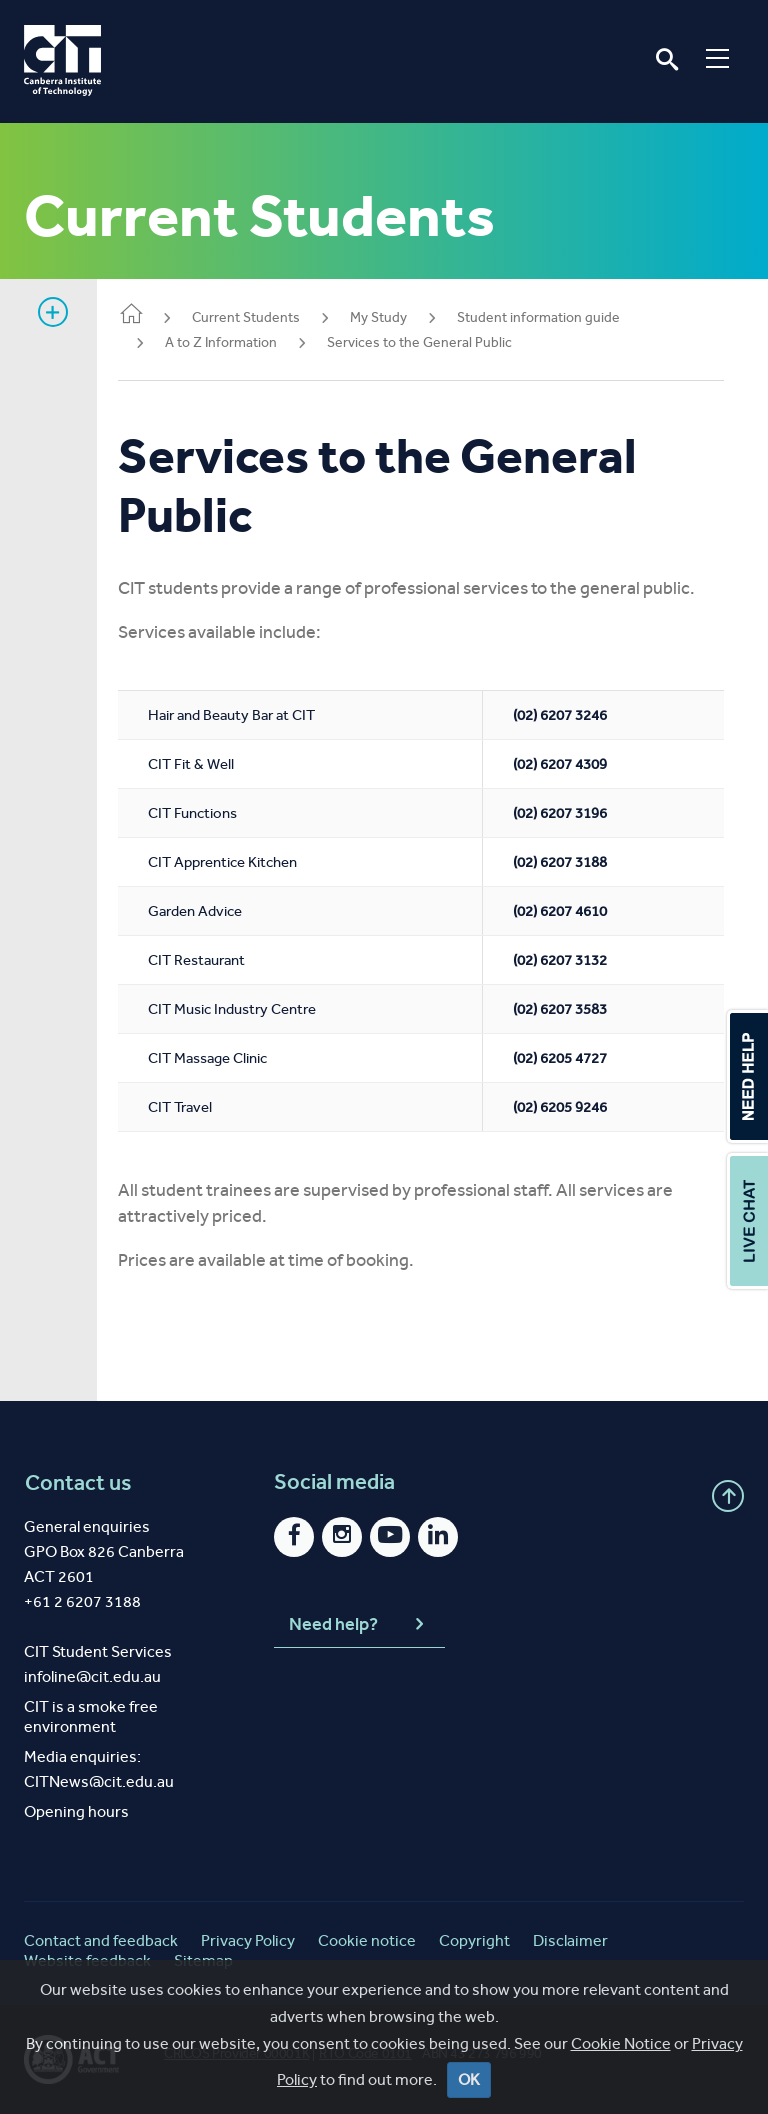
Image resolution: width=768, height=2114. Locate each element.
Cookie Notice (621, 2086)
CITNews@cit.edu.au (99, 1781)
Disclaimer (570, 1940)
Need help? (359, 1624)
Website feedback (87, 1960)
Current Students (265, 317)
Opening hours (76, 1811)
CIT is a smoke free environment (91, 1716)
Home (150, 315)
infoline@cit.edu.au (92, 1676)
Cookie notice (367, 1940)
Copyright (474, 1940)
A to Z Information (240, 342)
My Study (397, 317)
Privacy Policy (248, 1940)
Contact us (77, 1482)
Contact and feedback (101, 1940)
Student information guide (557, 317)
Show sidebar (53, 312)
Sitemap (203, 1960)
